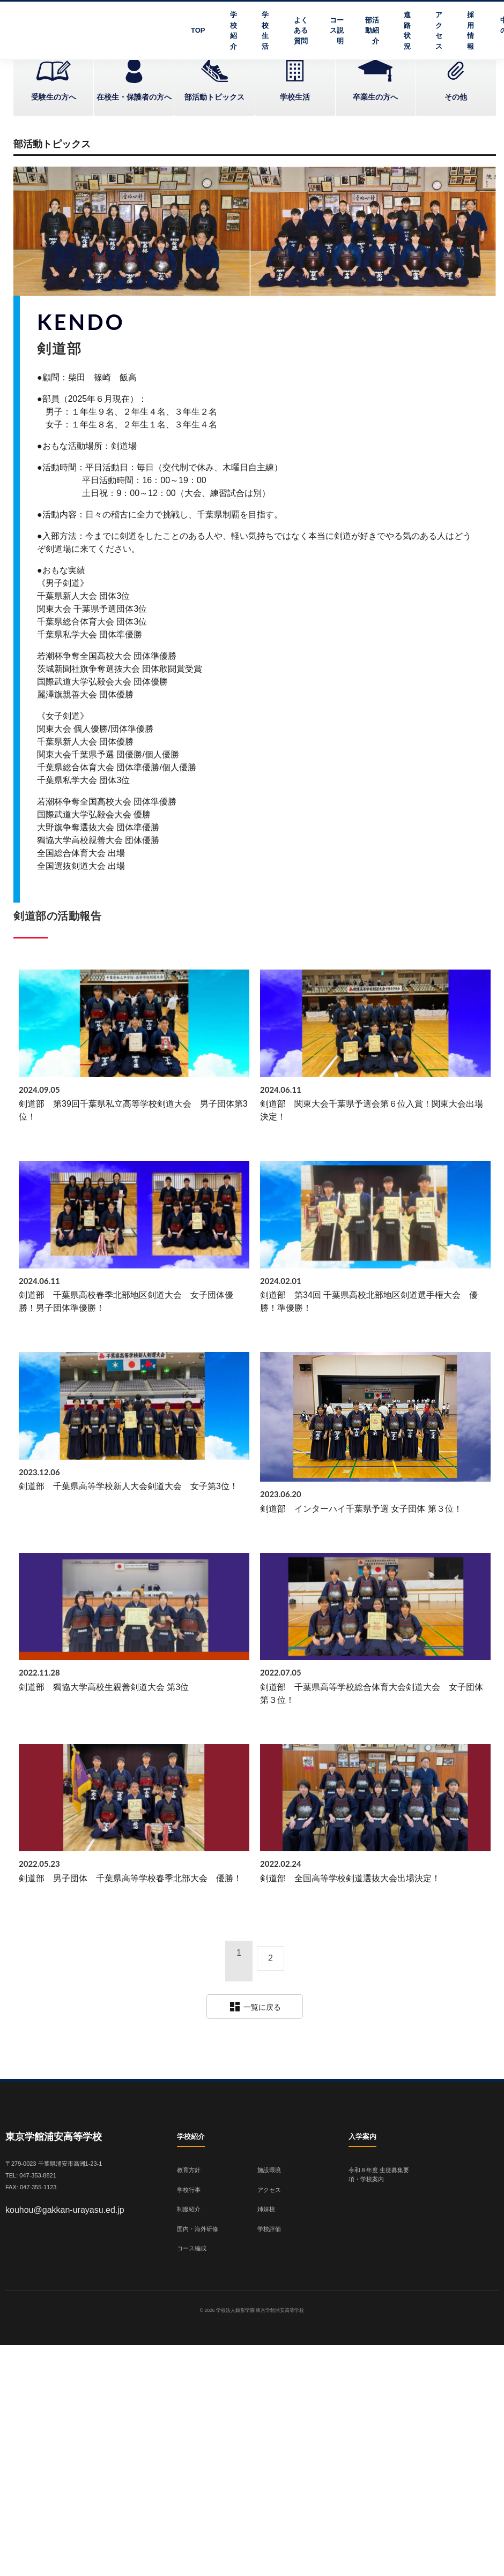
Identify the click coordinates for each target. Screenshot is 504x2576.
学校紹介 (233, 30)
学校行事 (189, 2190)
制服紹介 (189, 2209)
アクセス (438, 30)
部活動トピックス (214, 97)
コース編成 (191, 2248)
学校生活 (265, 30)
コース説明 (337, 30)
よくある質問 (301, 30)
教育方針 (189, 2170)
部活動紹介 (372, 30)
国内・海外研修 (197, 2229)
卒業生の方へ (375, 97)
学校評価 (269, 2229)
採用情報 (470, 30)
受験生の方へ (53, 97)
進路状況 (407, 30)
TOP (198, 30)
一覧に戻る (254, 2006)
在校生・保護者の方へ (134, 97)
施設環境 (269, 2170)
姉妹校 (266, 2209)
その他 (455, 97)
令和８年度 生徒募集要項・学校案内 (379, 2174)
